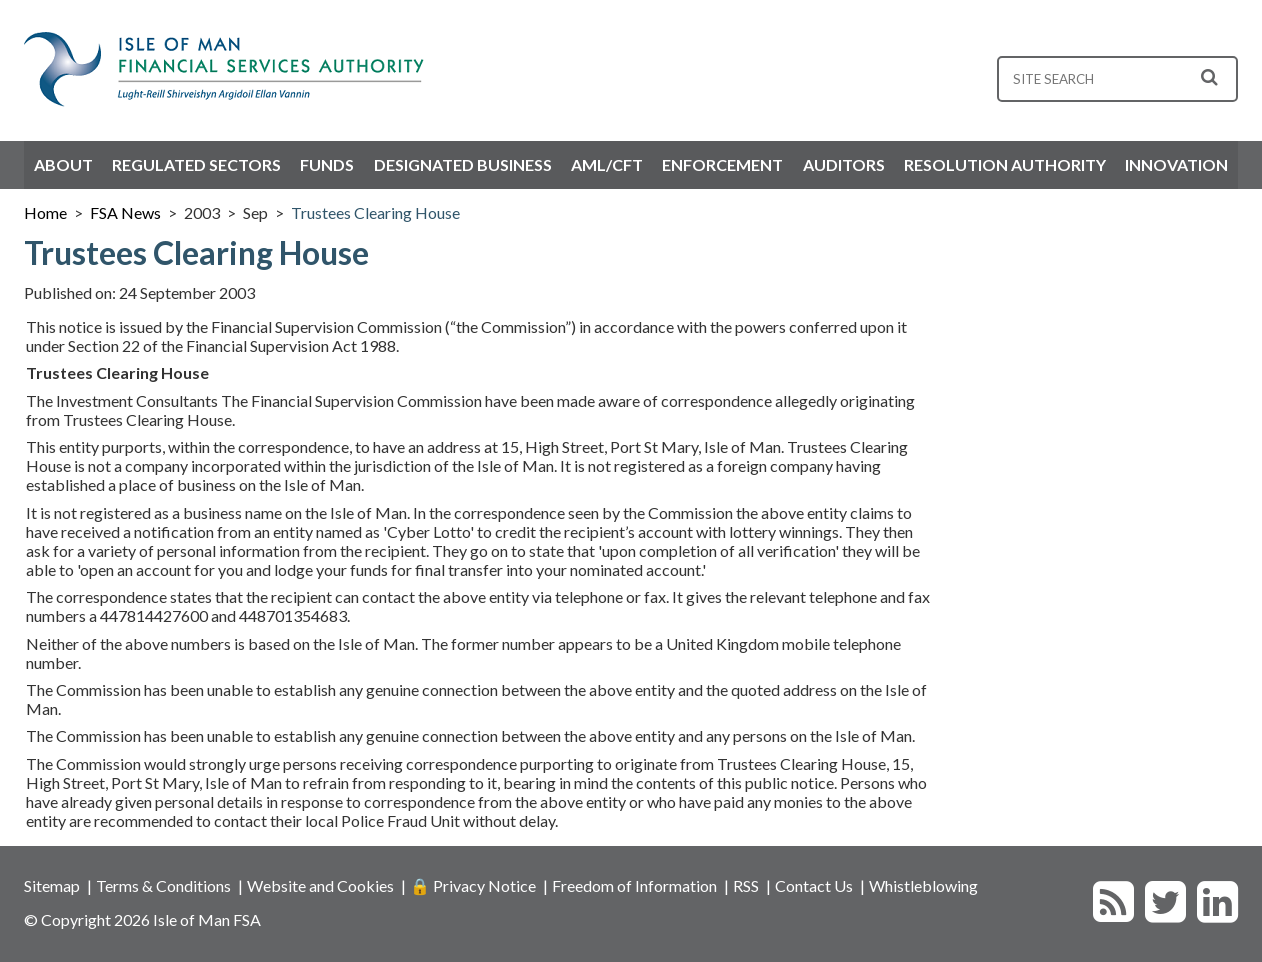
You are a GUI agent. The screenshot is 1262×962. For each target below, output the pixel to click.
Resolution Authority (1005, 164)
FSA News (125, 212)
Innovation (1176, 164)
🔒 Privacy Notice (473, 885)
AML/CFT (607, 164)
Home (45, 212)
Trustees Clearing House (375, 212)
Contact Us (814, 885)
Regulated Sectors (196, 164)
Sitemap (52, 885)
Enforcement (722, 164)
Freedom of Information (634, 885)
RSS (746, 885)
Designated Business (463, 164)
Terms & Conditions (163, 885)
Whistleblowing (923, 885)
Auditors (844, 164)
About (63, 164)
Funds (327, 164)
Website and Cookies (320, 885)
